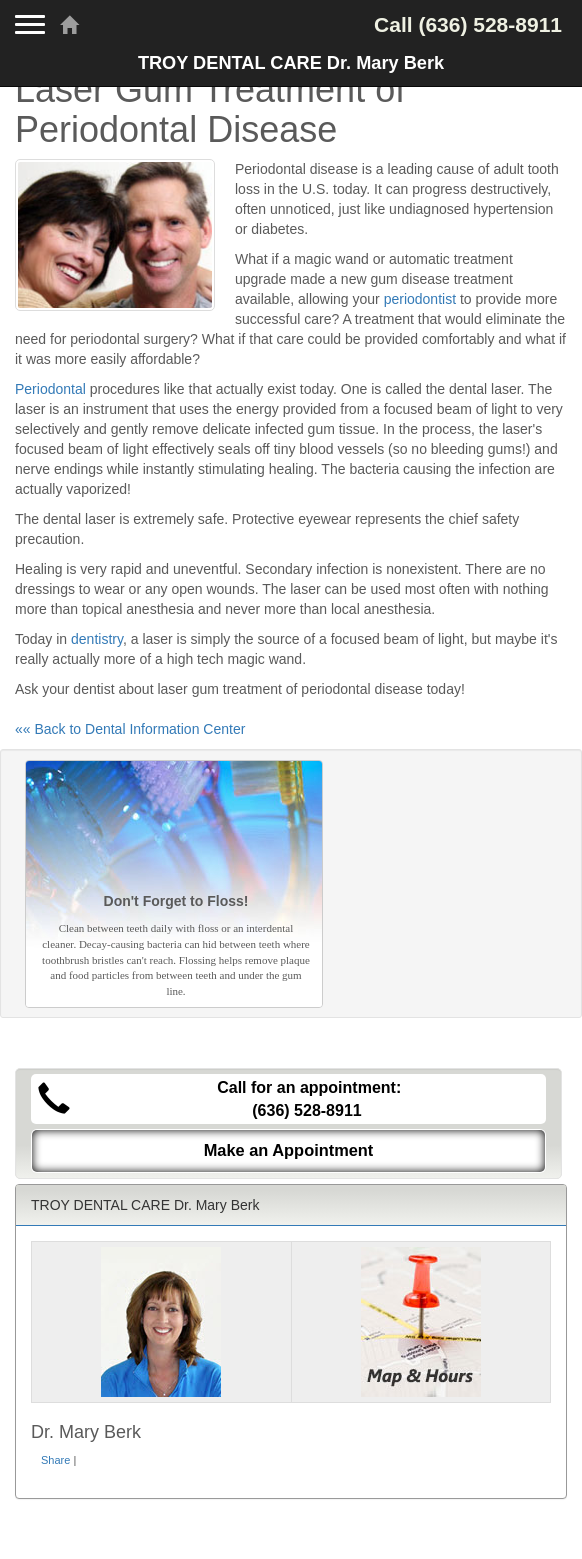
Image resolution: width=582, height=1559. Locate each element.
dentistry (97, 639)
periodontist (420, 299)
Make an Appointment (289, 1150)
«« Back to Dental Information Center (130, 729)
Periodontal (50, 389)
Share (55, 1460)
